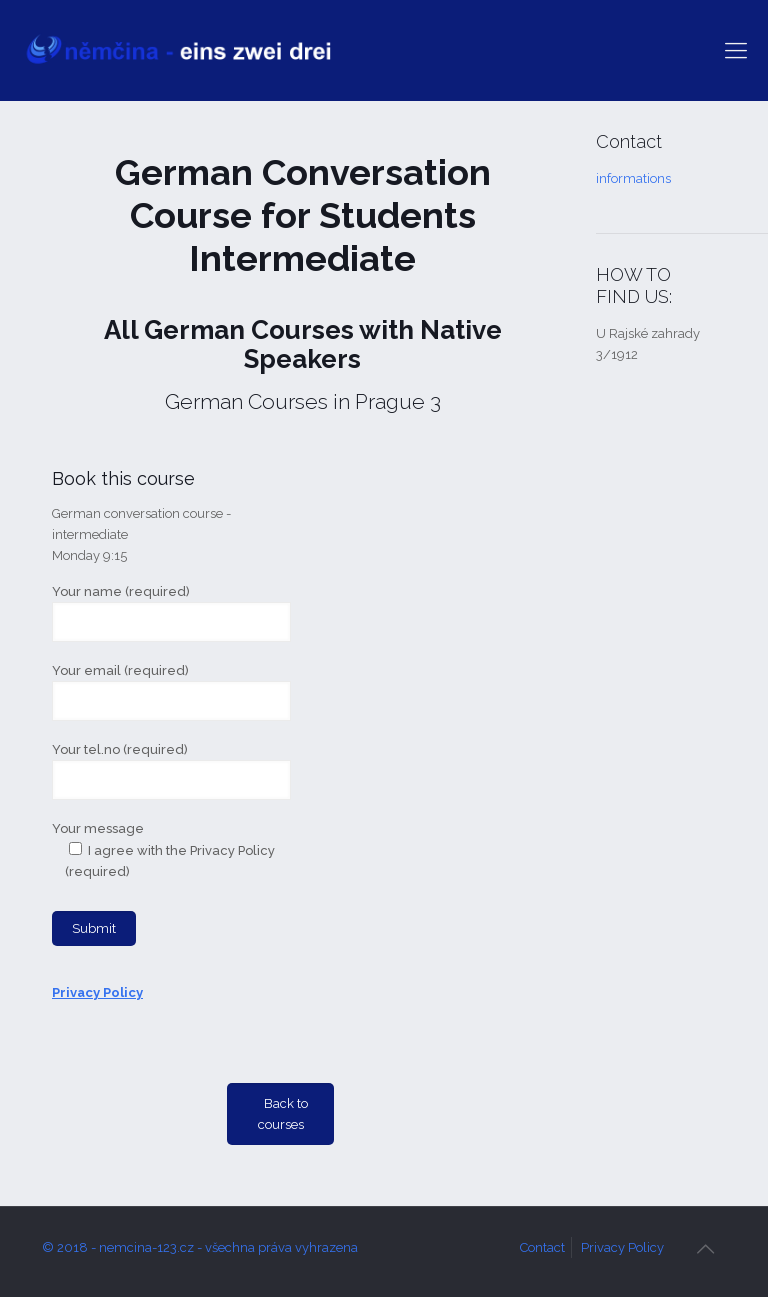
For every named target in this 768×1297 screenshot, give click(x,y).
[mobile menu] (736, 50)
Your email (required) (171, 692)
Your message (171, 883)
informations (633, 178)
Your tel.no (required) (171, 771)
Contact (542, 1247)
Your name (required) (171, 613)
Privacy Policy (622, 1247)
